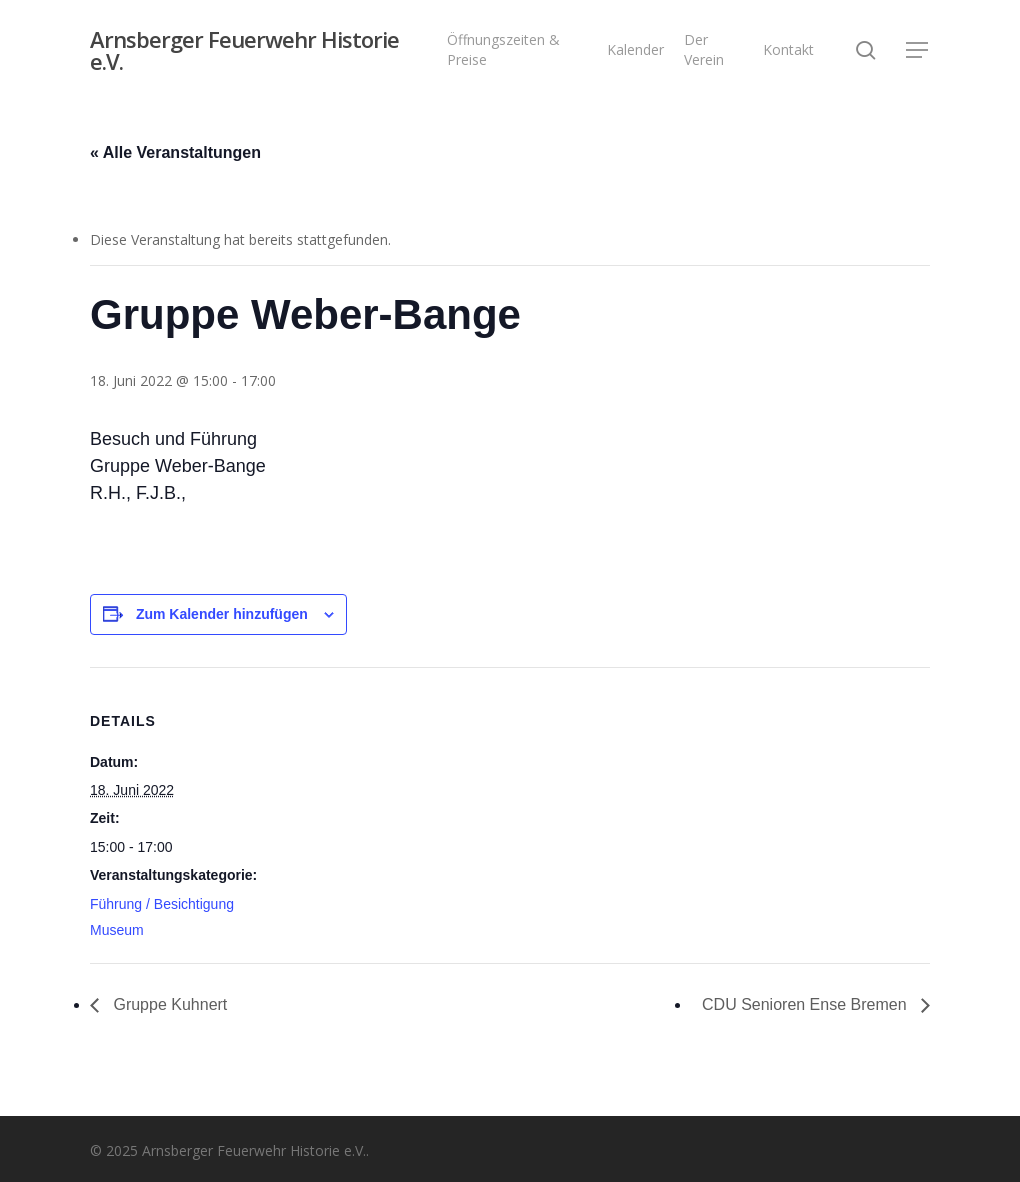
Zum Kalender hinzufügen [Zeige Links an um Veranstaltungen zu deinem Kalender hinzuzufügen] (222, 614)
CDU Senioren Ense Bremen (806, 1004)
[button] (918, 50)
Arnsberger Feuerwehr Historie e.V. (244, 50)
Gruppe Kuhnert (168, 1004)
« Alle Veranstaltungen (175, 152)
